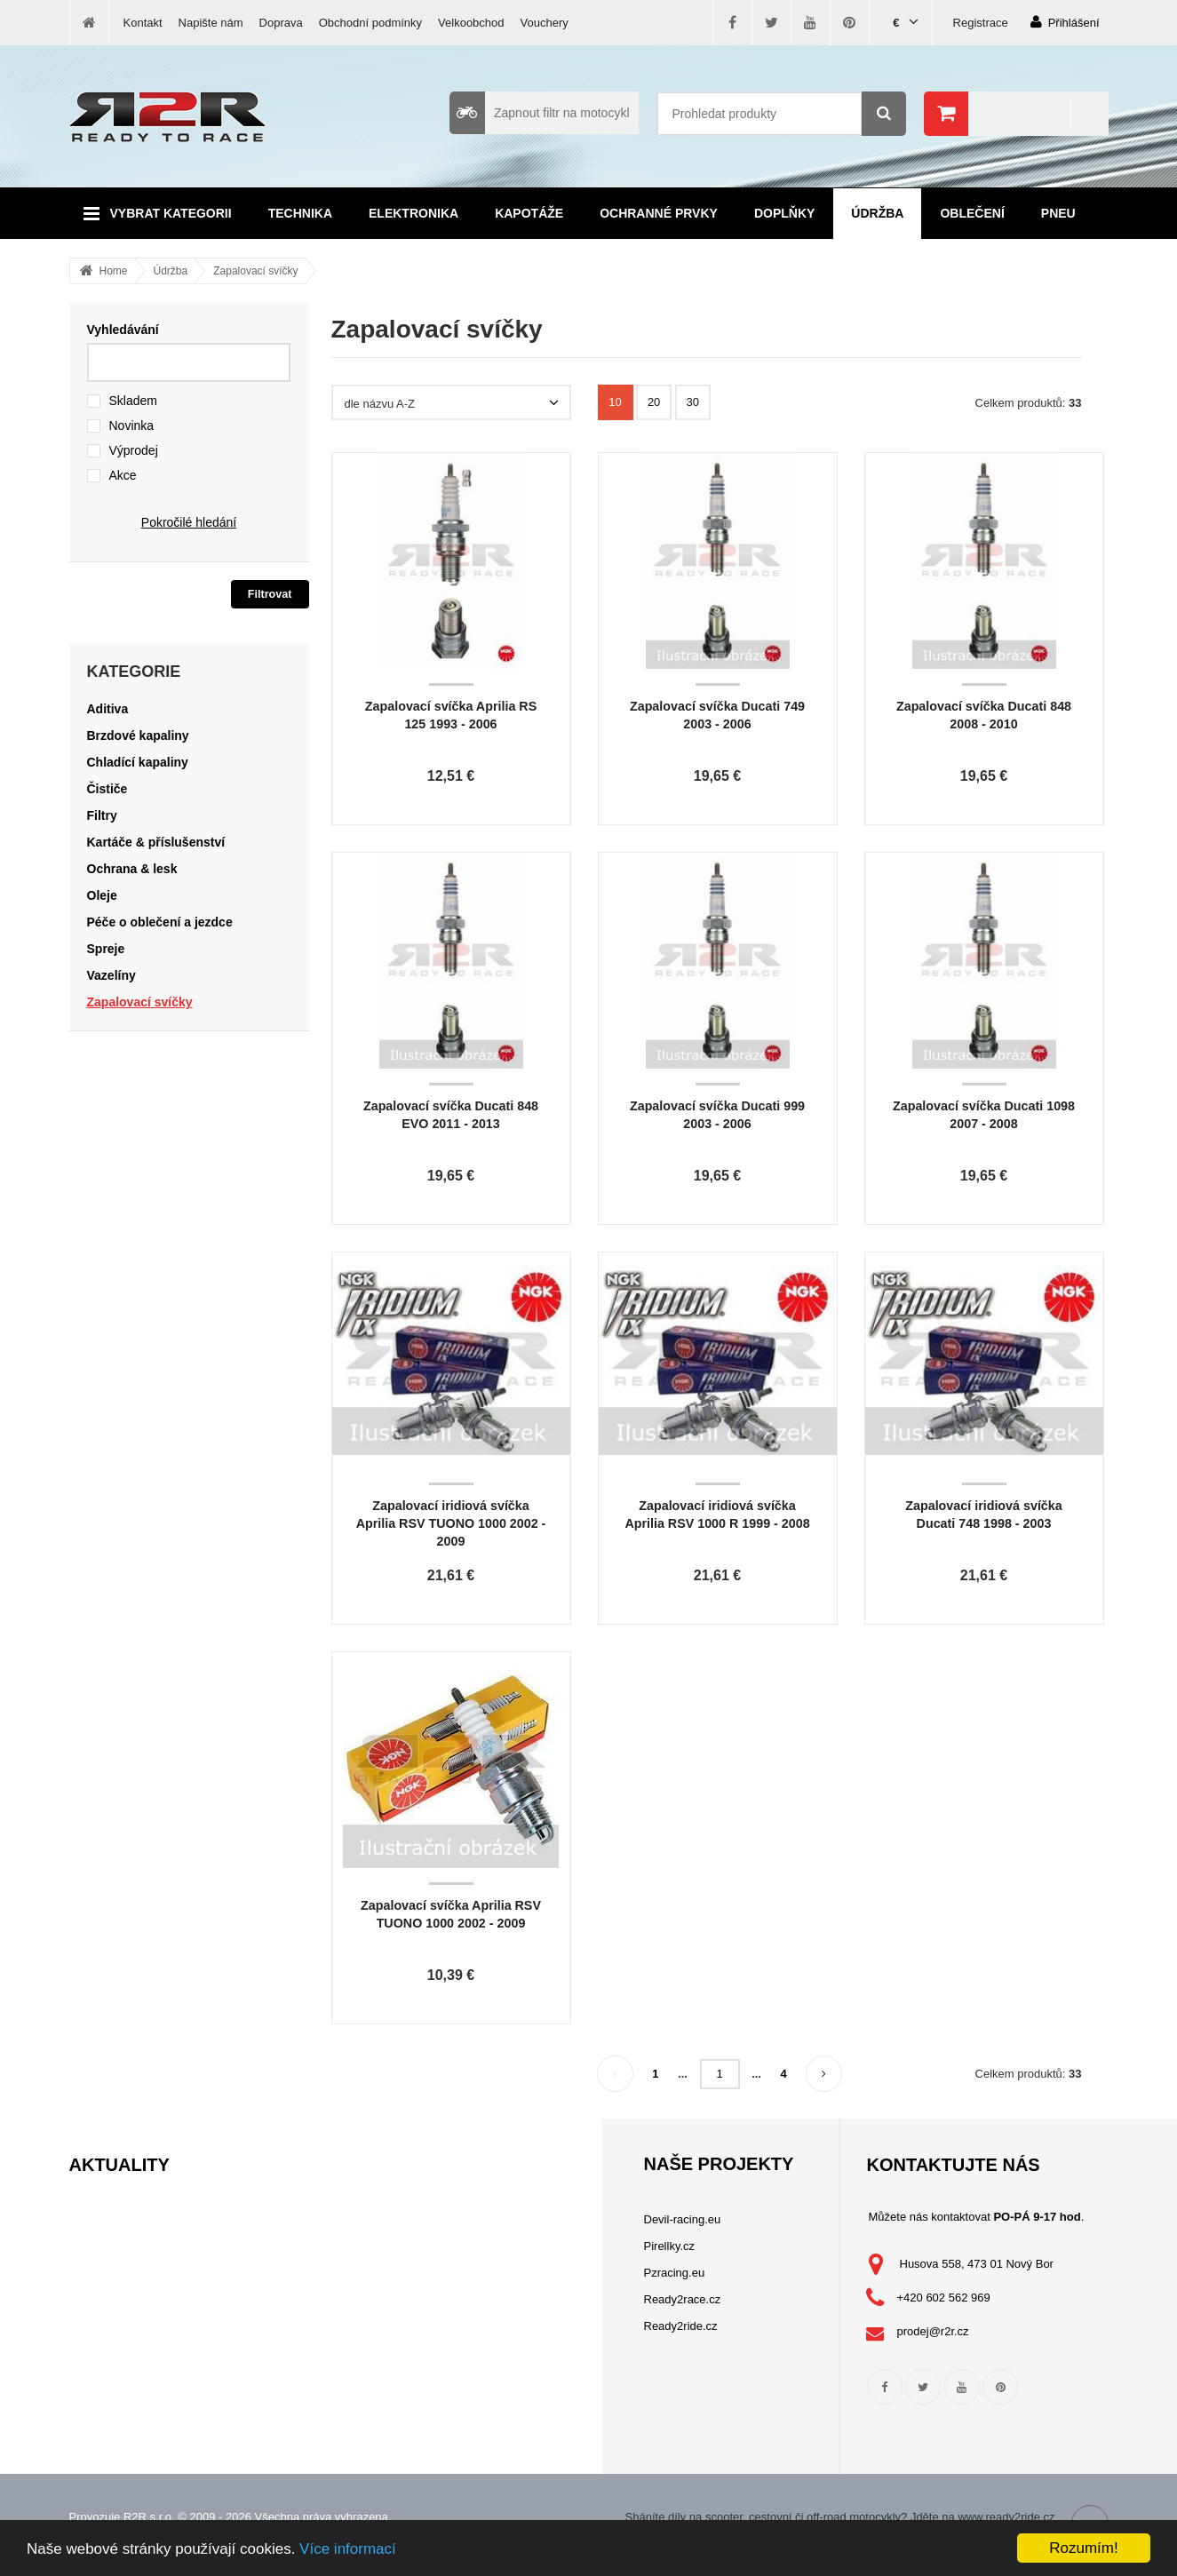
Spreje (106, 949)
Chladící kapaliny (137, 762)
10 (614, 402)
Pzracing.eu (674, 2272)
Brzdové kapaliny (138, 735)
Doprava (281, 22)
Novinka (132, 425)
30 (693, 402)
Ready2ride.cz (681, 2326)
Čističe (107, 789)
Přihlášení (1065, 21)
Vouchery (545, 22)
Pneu (1058, 213)
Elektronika (413, 213)
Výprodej (133, 450)
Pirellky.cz (670, 2246)
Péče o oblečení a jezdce (160, 922)
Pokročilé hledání (188, 522)
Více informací (347, 2548)
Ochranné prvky (659, 213)
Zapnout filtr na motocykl (539, 112)
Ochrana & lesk (132, 869)
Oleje (102, 895)
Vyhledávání (123, 329)
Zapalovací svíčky (255, 271)
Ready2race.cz (682, 2299)
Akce (123, 475)
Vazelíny (111, 975)
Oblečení (972, 213)
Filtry (102, 815)
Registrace (980, 22)
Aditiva (108, 709)
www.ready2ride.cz (1006, 2517)
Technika (300, 213)
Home (113, 271)
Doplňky (784, 213)
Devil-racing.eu (682, 2219)
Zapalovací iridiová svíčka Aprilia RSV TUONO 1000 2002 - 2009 (451, 1523)
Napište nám (211, 22)
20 (654, 402)
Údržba (877, 213)
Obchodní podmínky (370, 22)
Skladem (133, 400)
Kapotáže (529, 213)
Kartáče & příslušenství (156, 842)
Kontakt (143, 22)
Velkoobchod (471, 22)
